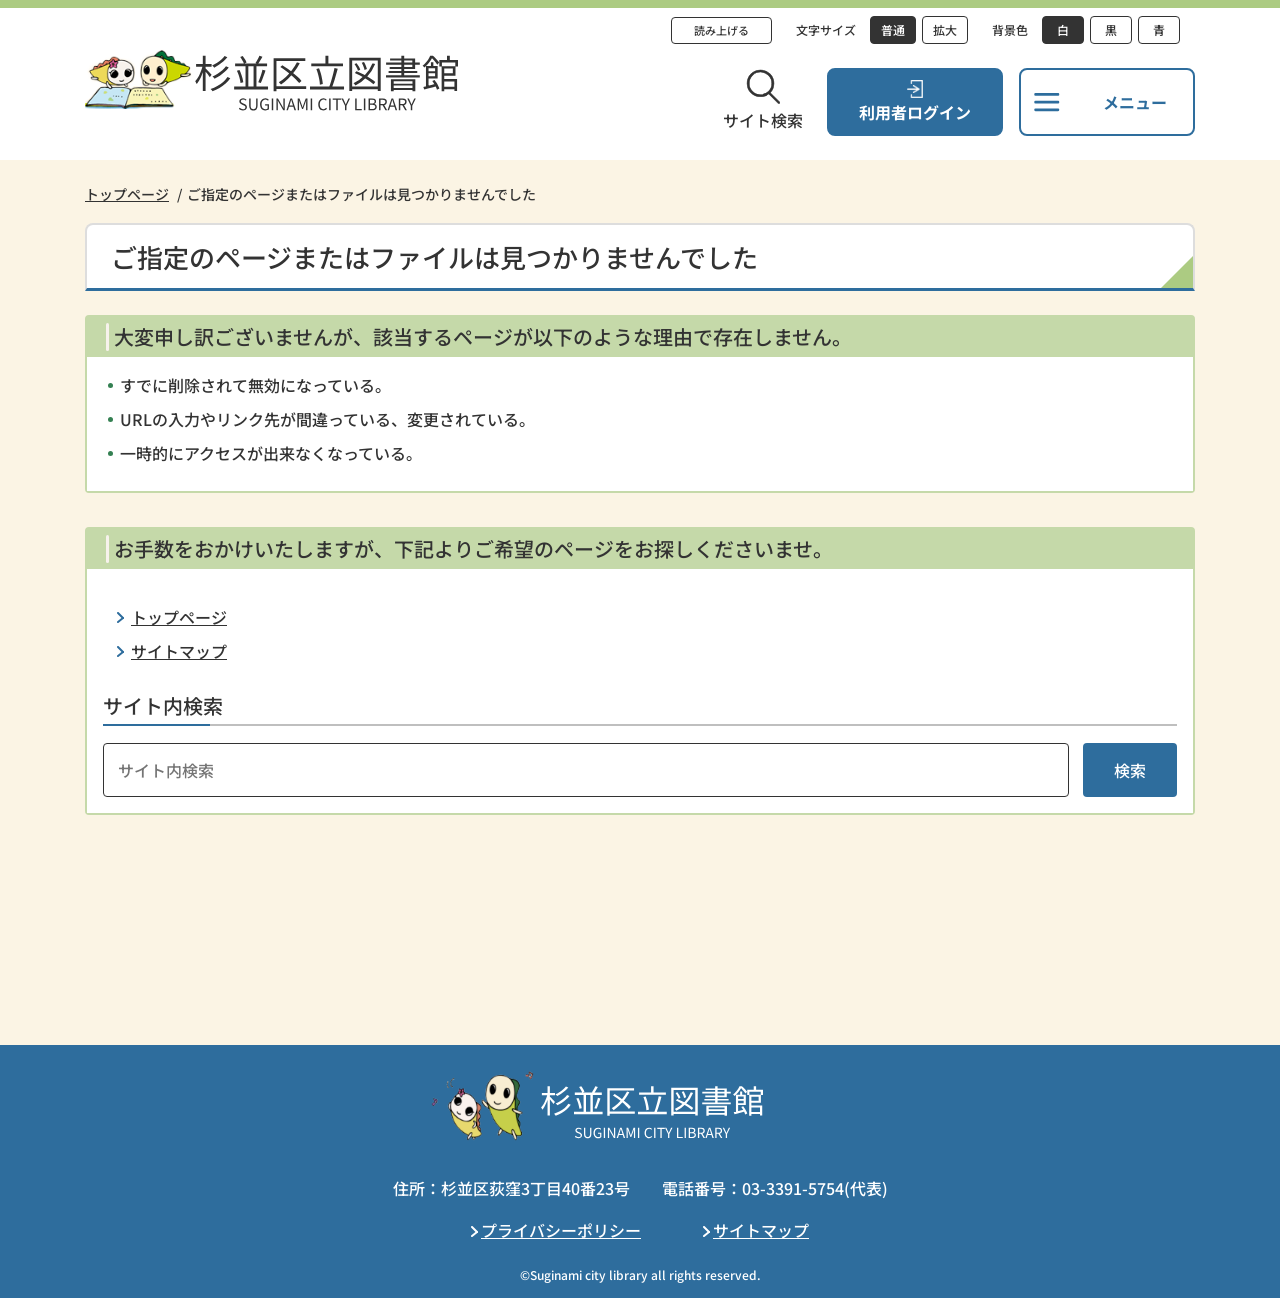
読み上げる (721, 30)
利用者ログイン (915, 112)
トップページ (127, 194)
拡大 (945, 29)
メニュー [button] (1135, 102)
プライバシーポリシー (561, 1230)
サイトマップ (179, 651)
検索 (1130, 770)
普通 (893, 29)
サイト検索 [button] (763, 120)
